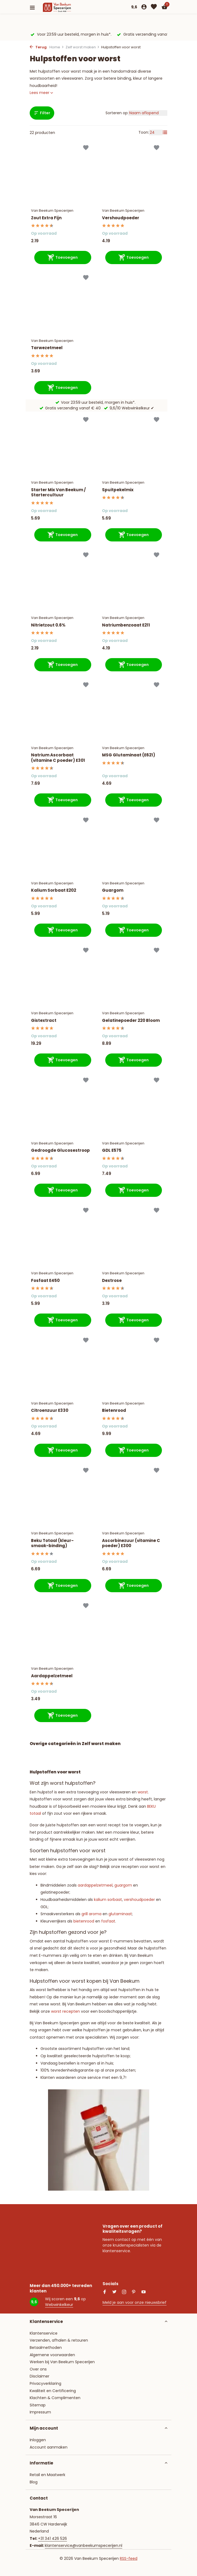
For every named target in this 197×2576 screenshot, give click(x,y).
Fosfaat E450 (45, 1280)
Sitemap (38, 2405)
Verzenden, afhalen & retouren (59, 2340)
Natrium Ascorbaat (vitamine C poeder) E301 (58, 757)
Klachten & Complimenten (55, 2397)
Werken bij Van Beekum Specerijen (62, 2362)
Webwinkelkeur (59, 2304)
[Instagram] (124, 2292)
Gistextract (43, 1020)
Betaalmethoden (46, 2347)
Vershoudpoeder (120, 218)
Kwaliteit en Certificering (53, 2390)
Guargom (112, 890)
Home (56, 47)
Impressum (40, 2412)
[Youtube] (143, 2292)
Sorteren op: (117, 113)
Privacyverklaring (45, 2383)
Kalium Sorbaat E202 (53, 890)
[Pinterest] (134, 2292)
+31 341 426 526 (52, 2538)
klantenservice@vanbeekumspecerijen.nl (83, 2545)
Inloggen (38, 2440)
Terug (38, 47)
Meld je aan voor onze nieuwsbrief (135, 2302)
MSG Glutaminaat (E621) (128, 755)
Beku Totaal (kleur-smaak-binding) (52, 1543)
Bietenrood (114, 1410)
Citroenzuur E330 (49, 1410)
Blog (34, 2482)
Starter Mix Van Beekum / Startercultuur (58, 492)
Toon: (143, 132)
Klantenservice (43, 2333)
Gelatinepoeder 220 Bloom (131, 1020)
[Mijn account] (144, 7)
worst (143, 1792)
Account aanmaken (48, 2447)
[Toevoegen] (62, 257)
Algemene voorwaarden (52, 2355)
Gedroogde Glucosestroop (60, 1150)
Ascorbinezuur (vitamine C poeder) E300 (131, 1543)
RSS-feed (128, 2558)
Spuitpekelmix (118, 490)
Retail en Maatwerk (47, 2474)
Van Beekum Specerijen (52, 210)
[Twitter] (114, 2292)
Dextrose (112, 1280)
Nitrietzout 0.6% (48, 625)
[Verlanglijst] (154, 7)
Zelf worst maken (83, 47)
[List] (164, 132)
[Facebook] (105, 2292)
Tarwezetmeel (47, 348)
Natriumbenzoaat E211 (126, 625)
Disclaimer (39, 2376)
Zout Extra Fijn (46, 218)
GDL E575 (111, 1150)
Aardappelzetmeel (52, 1676)
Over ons (38, 2369)
